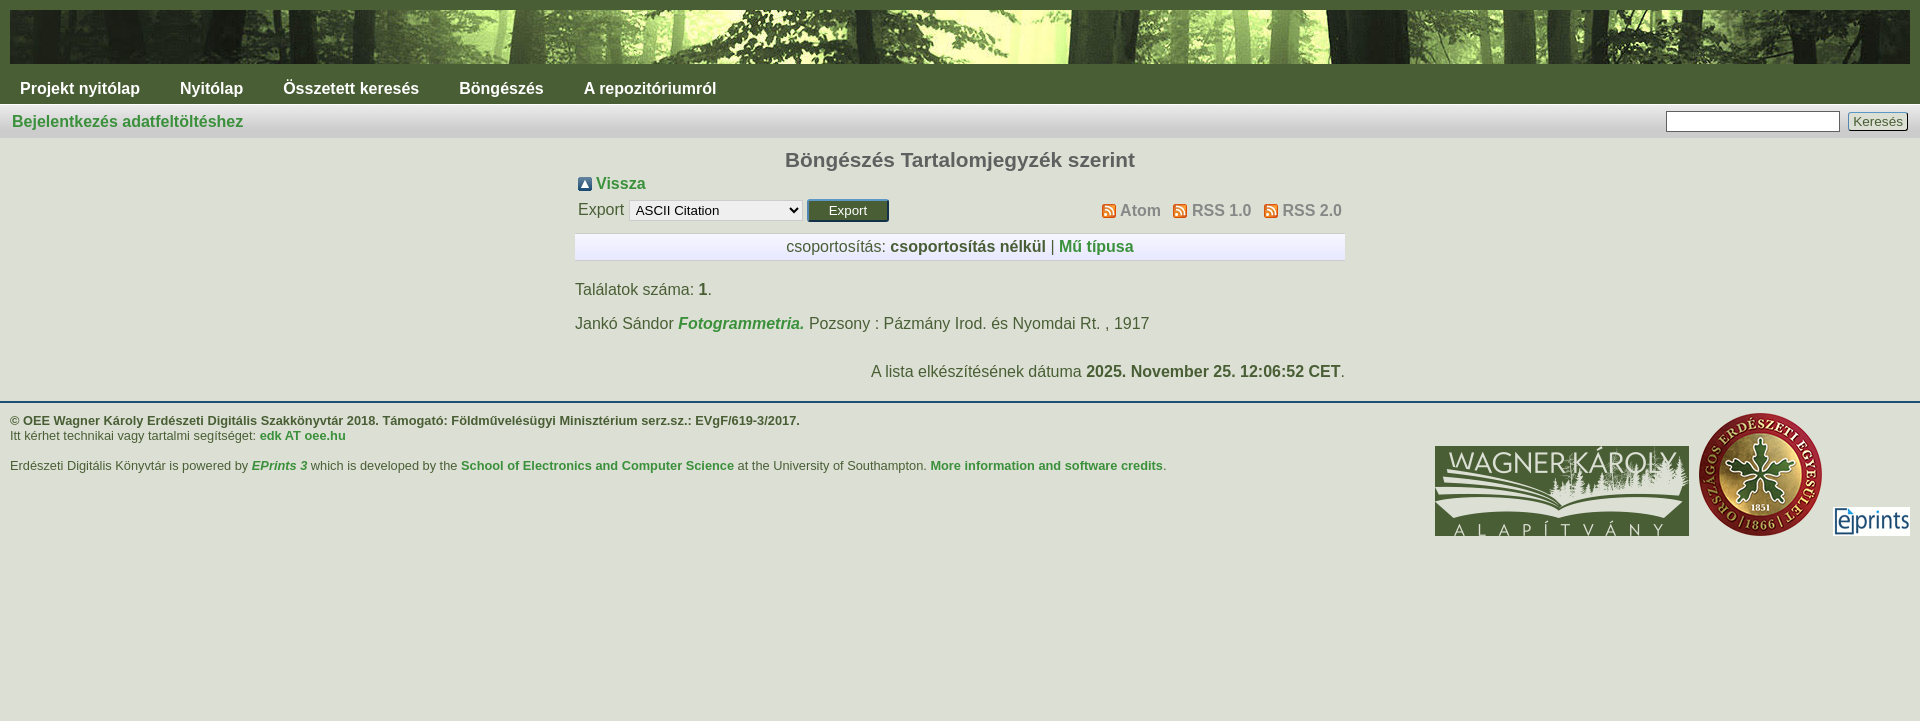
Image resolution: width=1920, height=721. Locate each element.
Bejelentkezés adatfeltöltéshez (127, 121)
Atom (1140, 210)
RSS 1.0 (1222, 210)
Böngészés (501, 88)
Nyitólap (211, 88)
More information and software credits (1046, 465)
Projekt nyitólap (80, 88)
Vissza (621, 183)
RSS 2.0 (1312, 210)
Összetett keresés (351, 88)
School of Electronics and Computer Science (597, 465)
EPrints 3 (279, 465)
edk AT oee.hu (303, 435)
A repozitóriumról (650, 88)
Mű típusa (1096, 246)
